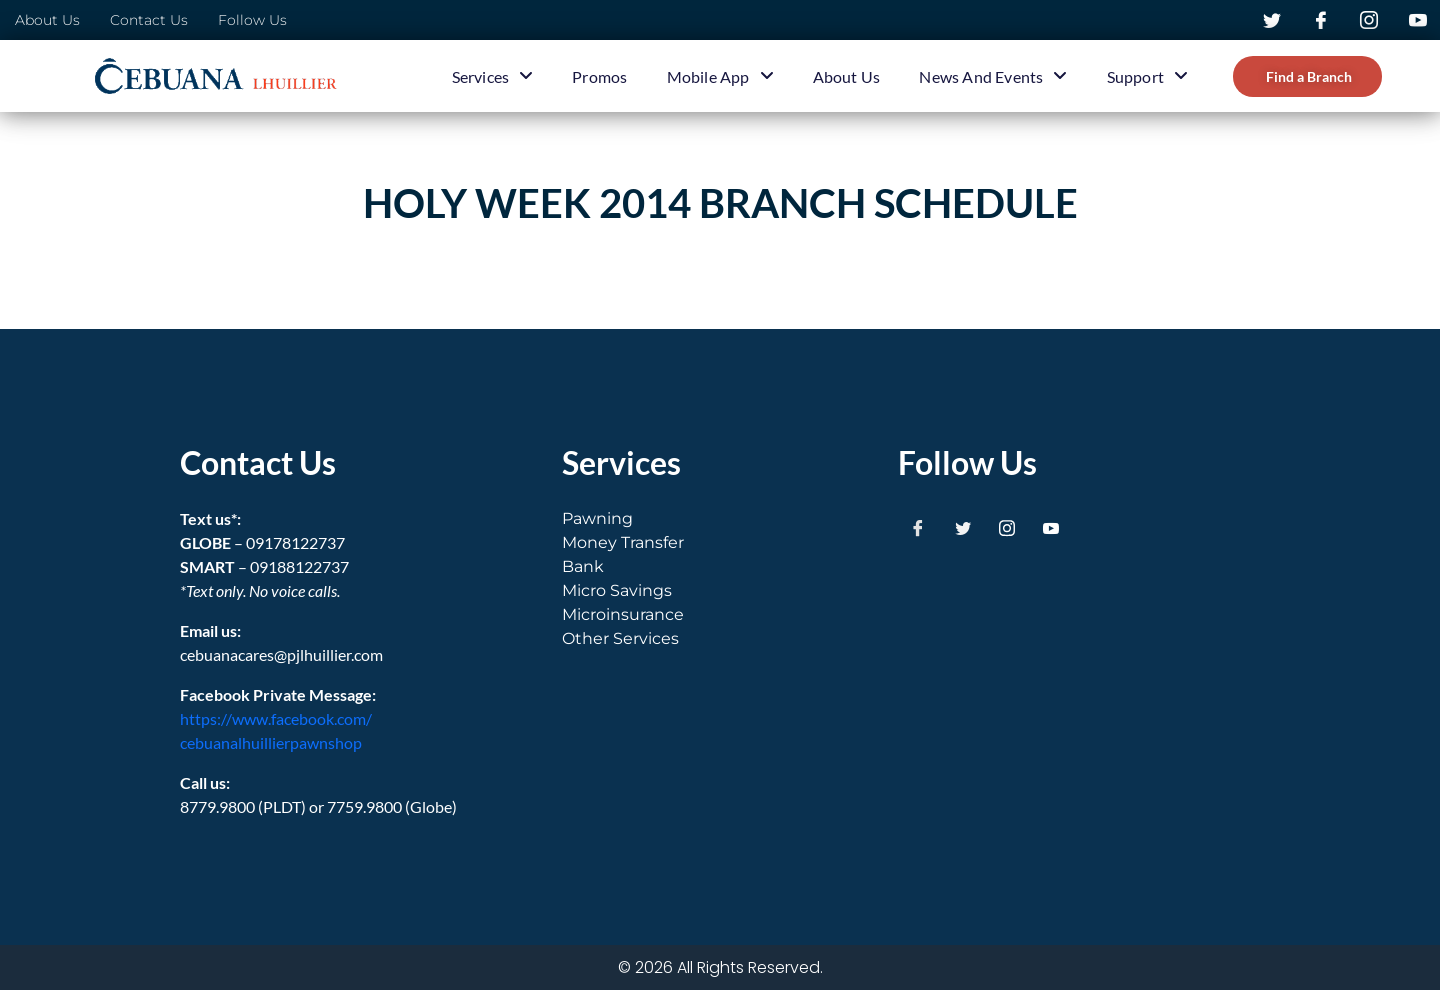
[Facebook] (918, 527)
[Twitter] (963, 527)
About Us (847, 76)
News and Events (993, 76)
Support (1147, 76)
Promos (599, 76)
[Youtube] (1051, 527)
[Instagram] (1007, 527)
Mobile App (720, 76)
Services (493, 76)
